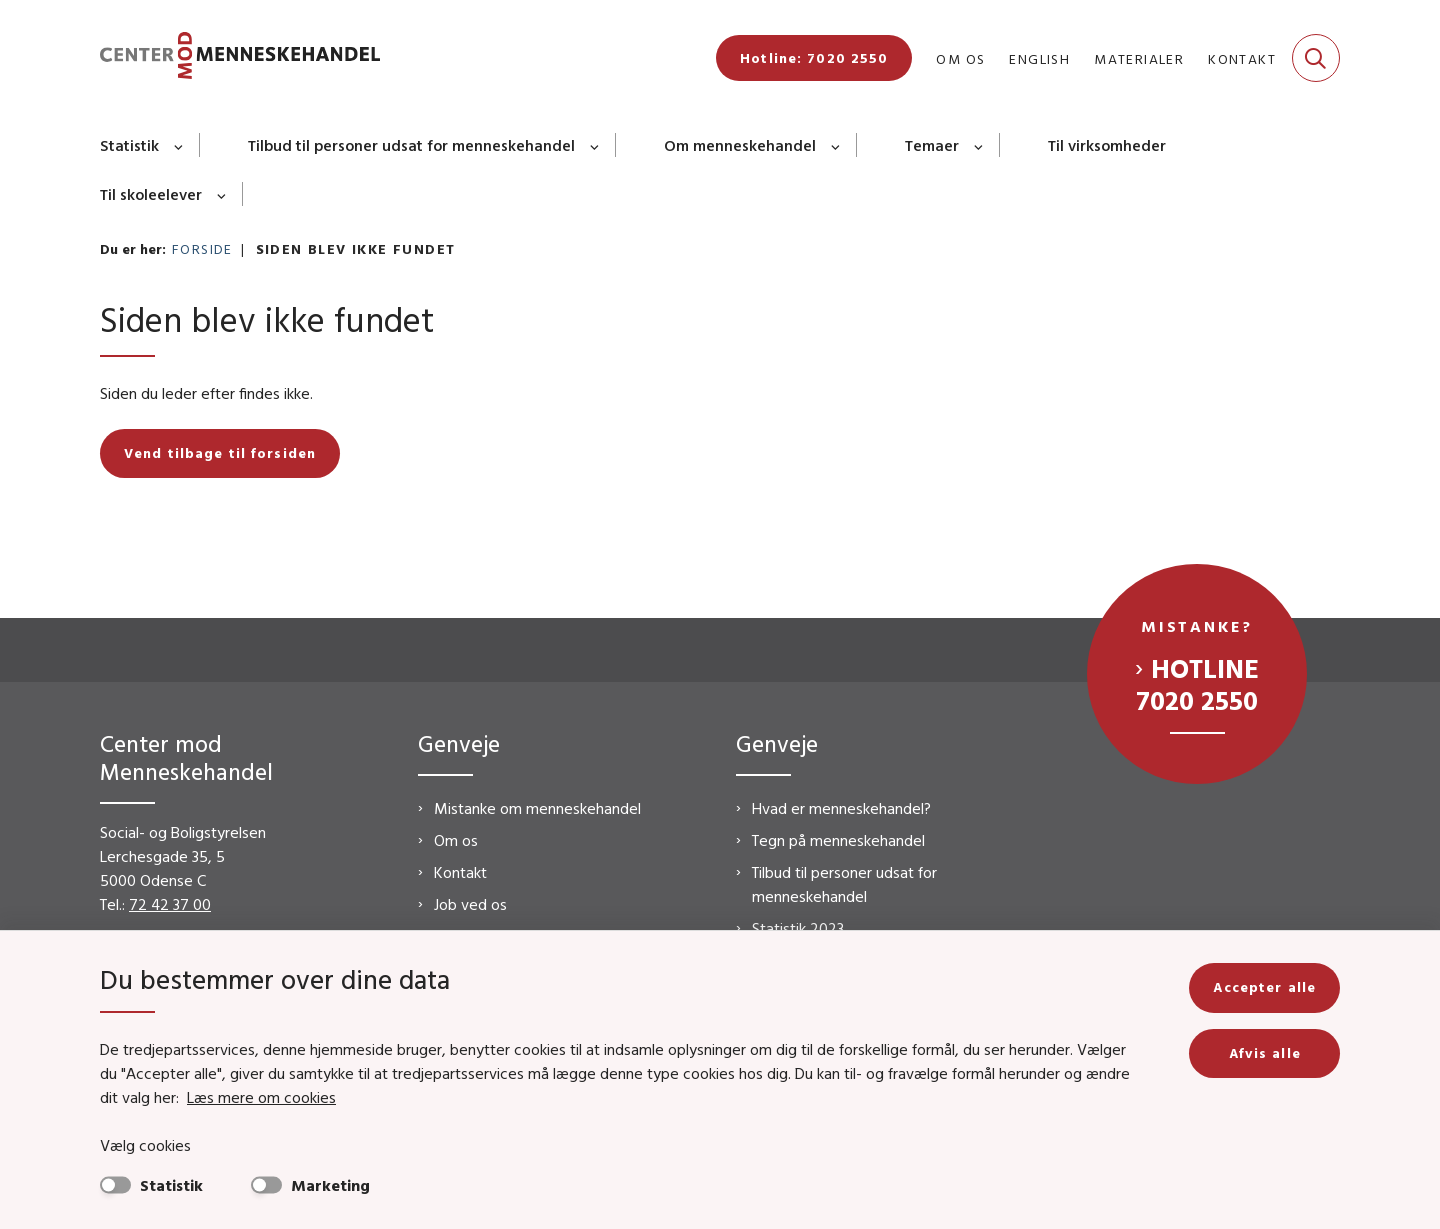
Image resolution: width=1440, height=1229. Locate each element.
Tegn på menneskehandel (838, 840)
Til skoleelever (151, 194)
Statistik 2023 (798, 928)
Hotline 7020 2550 (1197, 684)
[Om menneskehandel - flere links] (836, 145)
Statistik (129, 145)
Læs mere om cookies (261, 1097)
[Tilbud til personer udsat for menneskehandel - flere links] (595, 145)
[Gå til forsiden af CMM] (240, 58)
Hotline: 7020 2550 (814, 58)
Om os (456, 840)
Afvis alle (1265, 1053)
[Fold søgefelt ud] (1316, 58)
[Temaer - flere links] (979, 145)
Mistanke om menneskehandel (537, 808)
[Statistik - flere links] (179, 145)
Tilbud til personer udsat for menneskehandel (411, 145)
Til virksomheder (1107, 145)
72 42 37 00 (170, 904)
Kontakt (460, 872)
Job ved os (470, 904)
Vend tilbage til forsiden (220, 453)
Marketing (330, 1185)
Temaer (932, 145)
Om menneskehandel (740, 145)
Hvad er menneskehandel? (841, 808)
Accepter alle (1264, 987)
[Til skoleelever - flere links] (222, 194)
